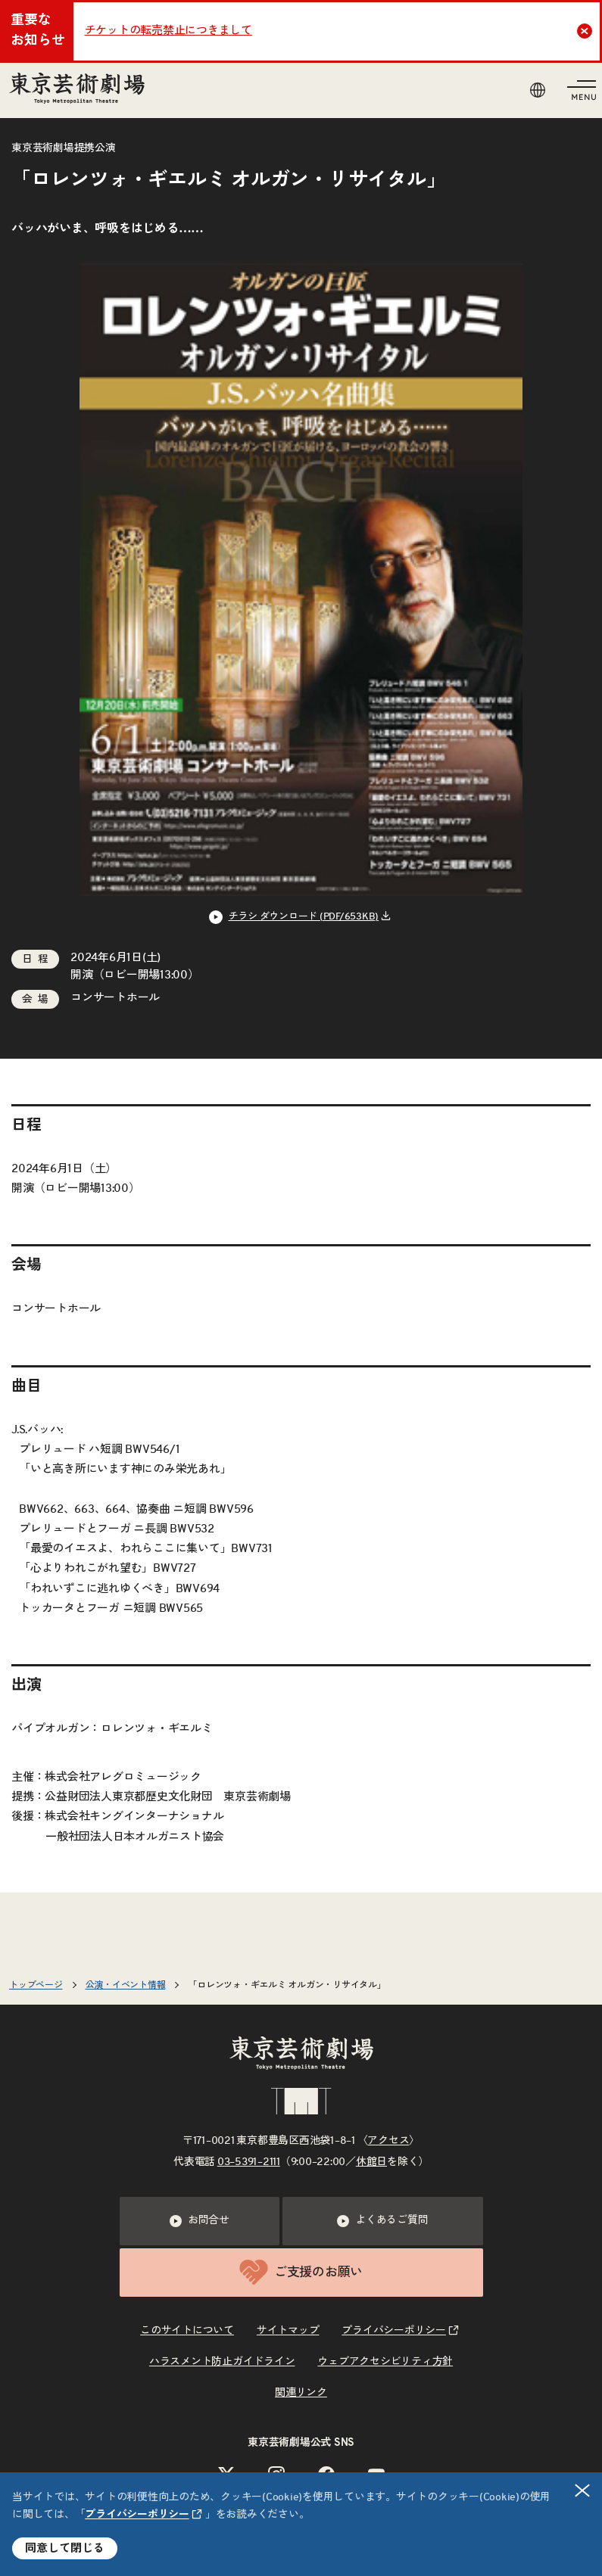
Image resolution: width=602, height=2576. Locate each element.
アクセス (388, 2141)
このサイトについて (187, 2331)
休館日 (371, 2162)
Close (586, 31)
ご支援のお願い (301, 2272)
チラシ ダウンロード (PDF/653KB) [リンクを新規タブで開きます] (304, 917)
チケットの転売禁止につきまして (168, 30)
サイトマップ (288, 2331)
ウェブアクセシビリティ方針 (385, 2362)
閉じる (583, 2490)
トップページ (36, 1985)
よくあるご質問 (382, 2221)
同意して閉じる (64, 2548)
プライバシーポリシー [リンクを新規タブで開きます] (137, 2514)
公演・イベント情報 (126, 1985)
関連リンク (301, 2393)
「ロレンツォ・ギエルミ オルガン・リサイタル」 (286, 1985)
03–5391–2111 (248, 2162)
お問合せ (199, 2221)
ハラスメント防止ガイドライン (222, 2362)
